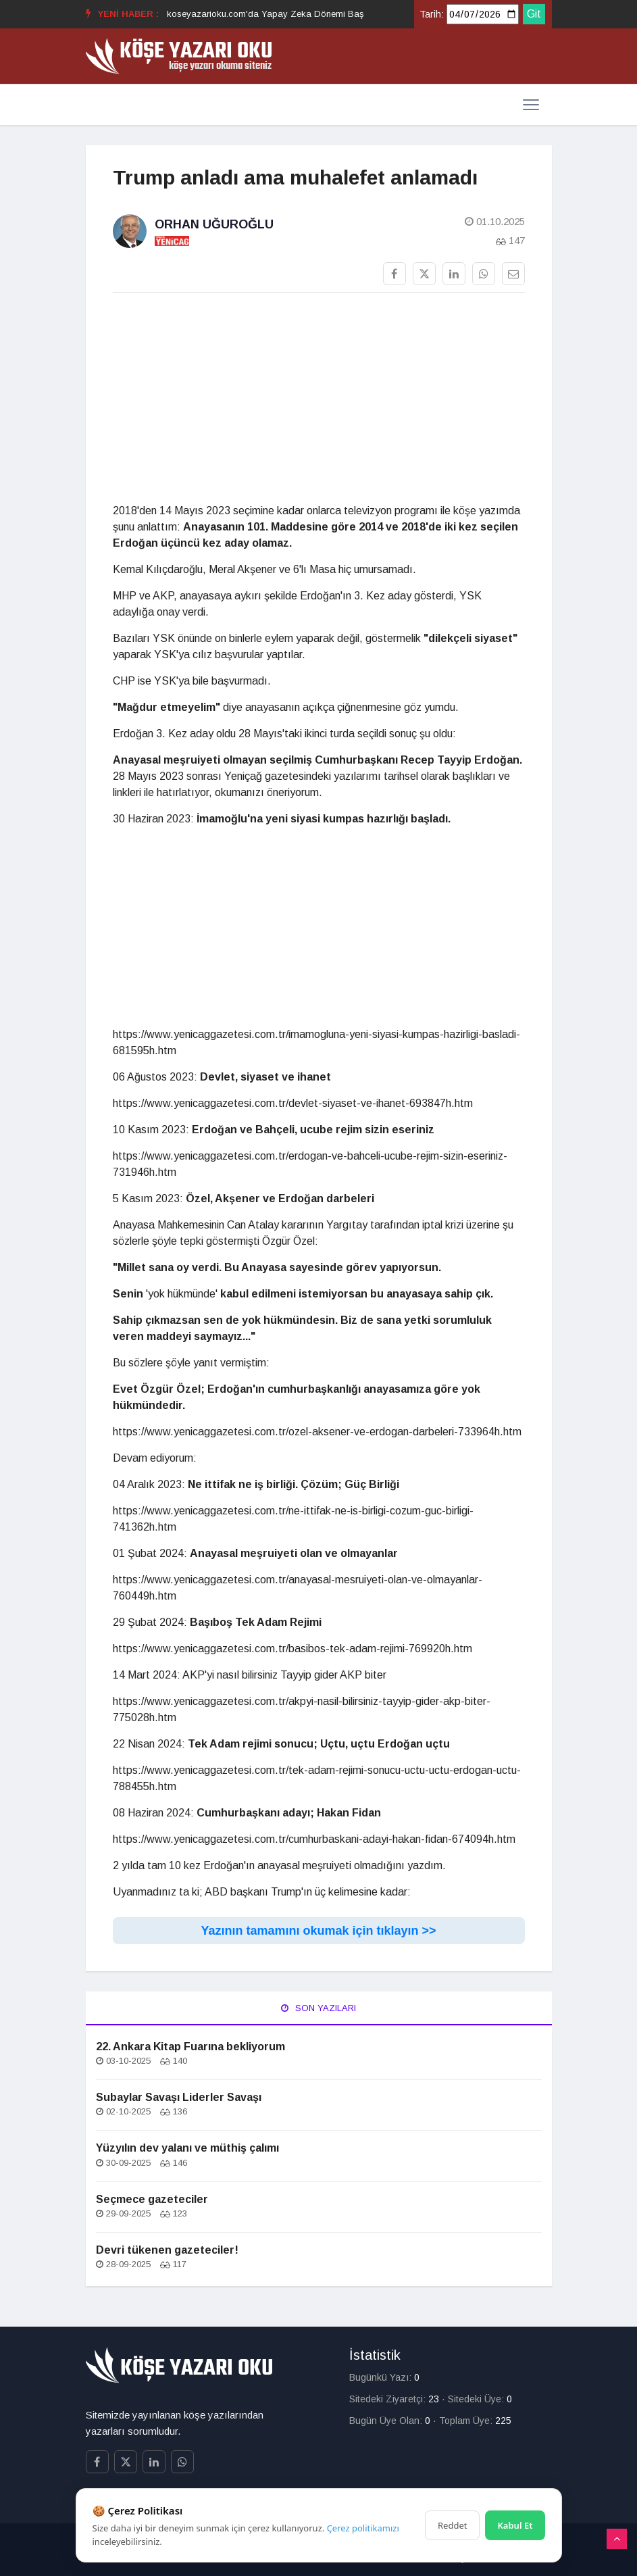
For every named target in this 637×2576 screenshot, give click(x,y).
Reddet (452, 2525)
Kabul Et (514, 2525)
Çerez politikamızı (363, 2528)
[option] (273, 14)
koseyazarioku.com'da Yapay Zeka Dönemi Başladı (273, 14)
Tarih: (431, 14)
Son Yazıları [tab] (318, 2008)
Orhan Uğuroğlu (214, 224)
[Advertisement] (319, 398)
